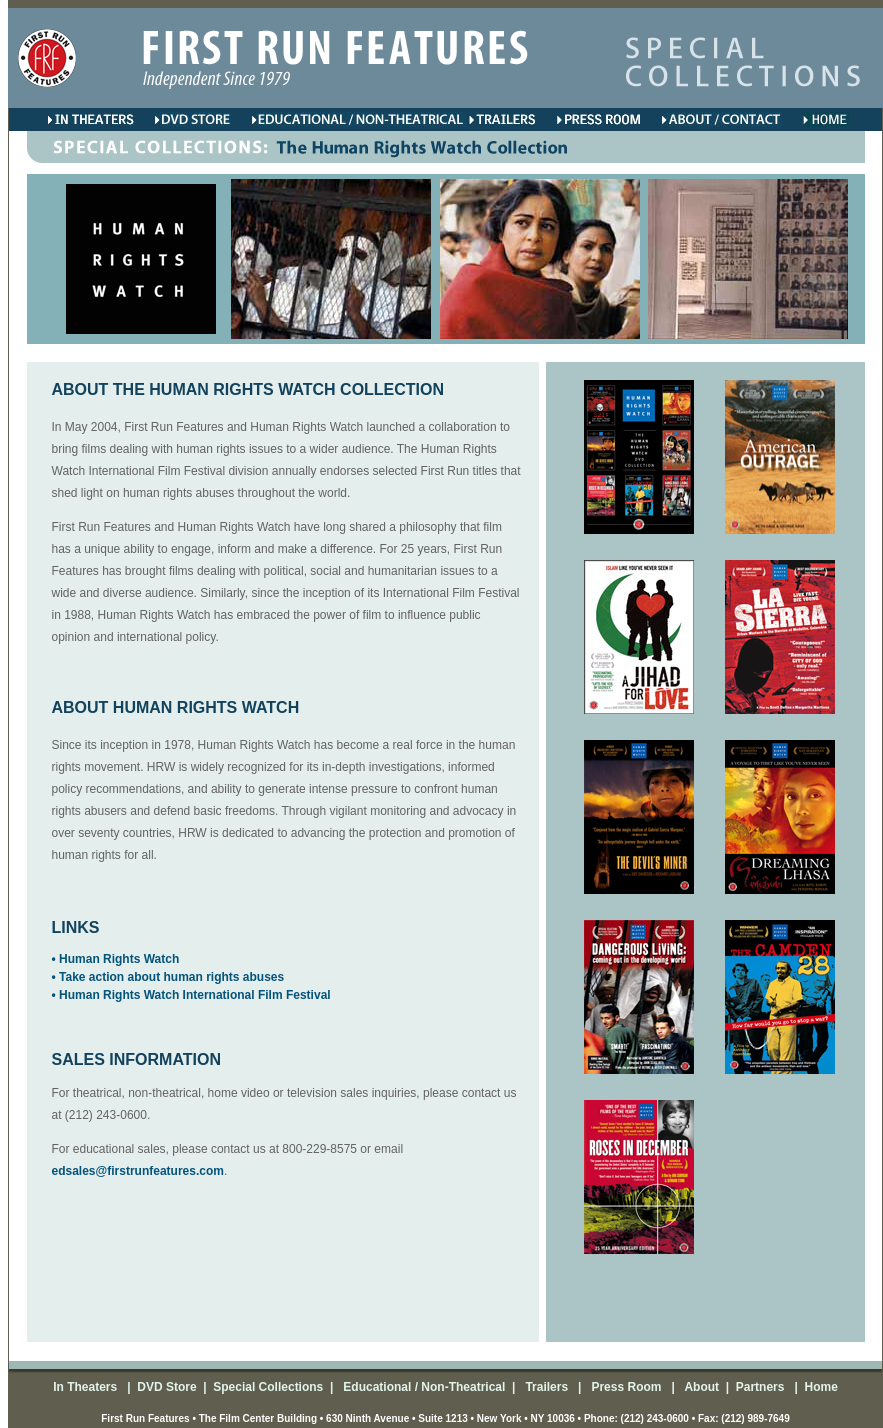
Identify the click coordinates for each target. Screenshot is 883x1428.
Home (819, 1387)
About (701, 1387)
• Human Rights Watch (116, 959)
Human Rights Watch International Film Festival (195, 995)
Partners (758, 1387)
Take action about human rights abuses (171, 977)
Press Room (623, 1387)
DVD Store (166, 1387)
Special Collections (266, 1387)
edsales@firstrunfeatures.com (138, 1171)
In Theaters (86, 1387)
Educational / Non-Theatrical (424, 1387)
